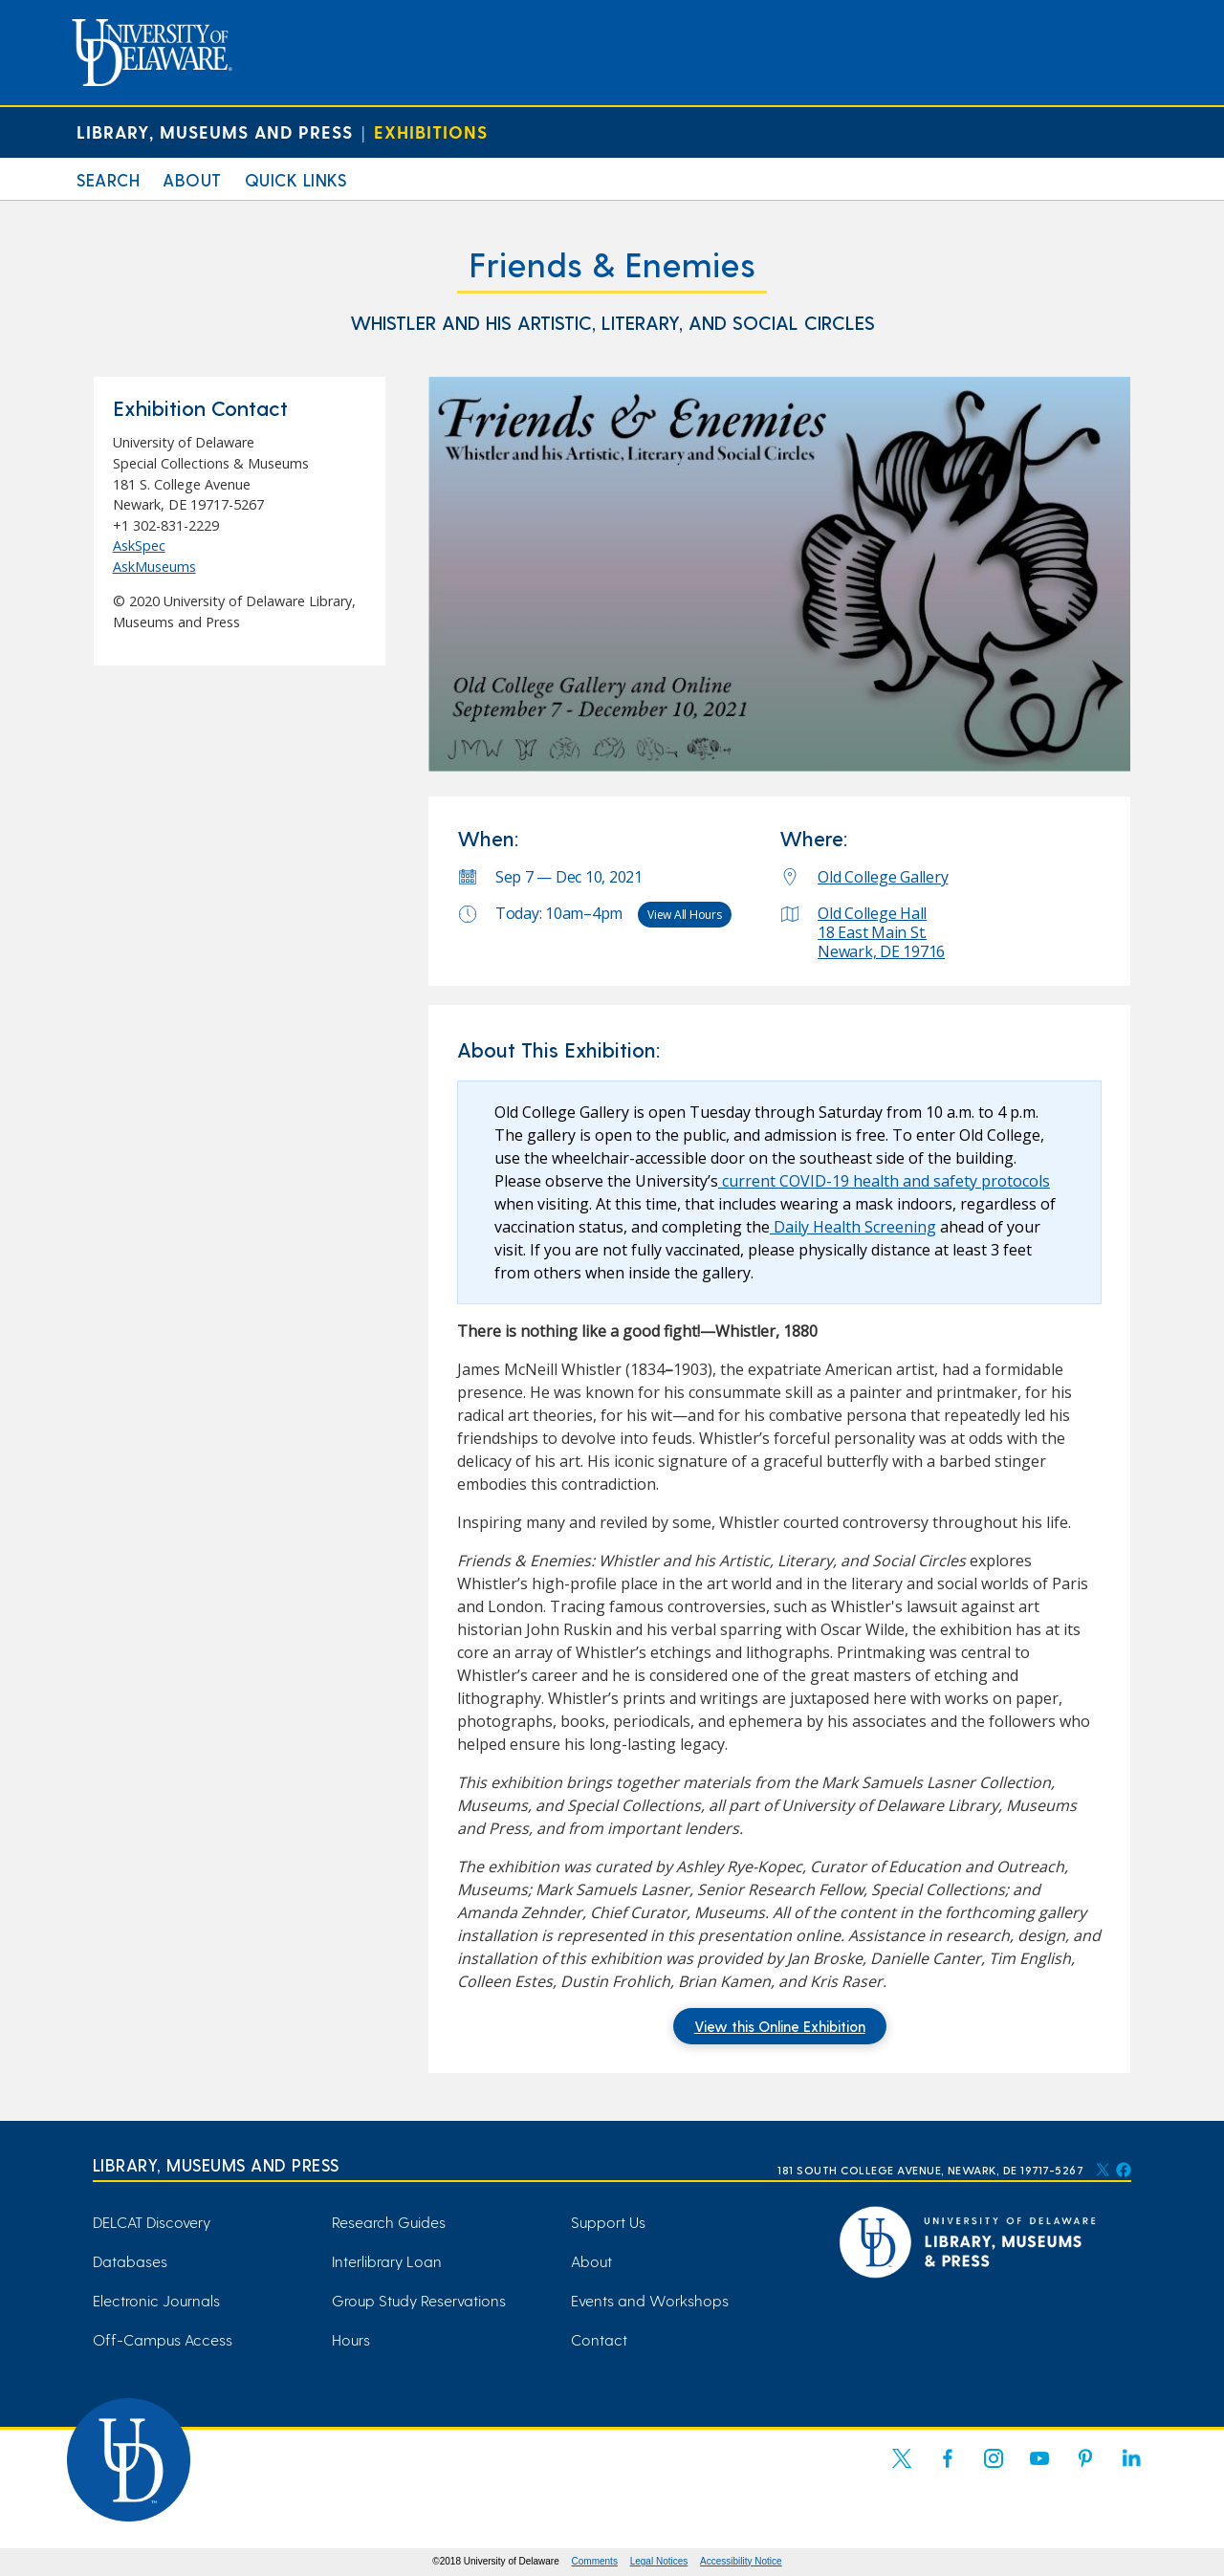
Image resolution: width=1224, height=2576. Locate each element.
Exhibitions (431, 131)
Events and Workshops (650, 2300)
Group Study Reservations (419, 2300)
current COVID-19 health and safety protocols (884, 1180)
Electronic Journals (156, 2300)
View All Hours (684, 914)
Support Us (608, 2222)
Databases (130, 2261)
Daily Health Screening (853, 1226)
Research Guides (389, 2222)
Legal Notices (659, 2561)
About (192, 179)
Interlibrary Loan (387, 2261)
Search (108, 179)
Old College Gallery (883, 876)
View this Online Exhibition (779, 2026)
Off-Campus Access (162, 2339)
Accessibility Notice (741, 2561)
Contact (599, 2339)
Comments (595, 2561)
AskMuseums (154, 566)
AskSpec (139, 545)
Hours (351, 2339)
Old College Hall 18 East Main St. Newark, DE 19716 (881, 932)
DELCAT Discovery (151, 2222)
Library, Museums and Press (214, 131)
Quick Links (296, 179)
